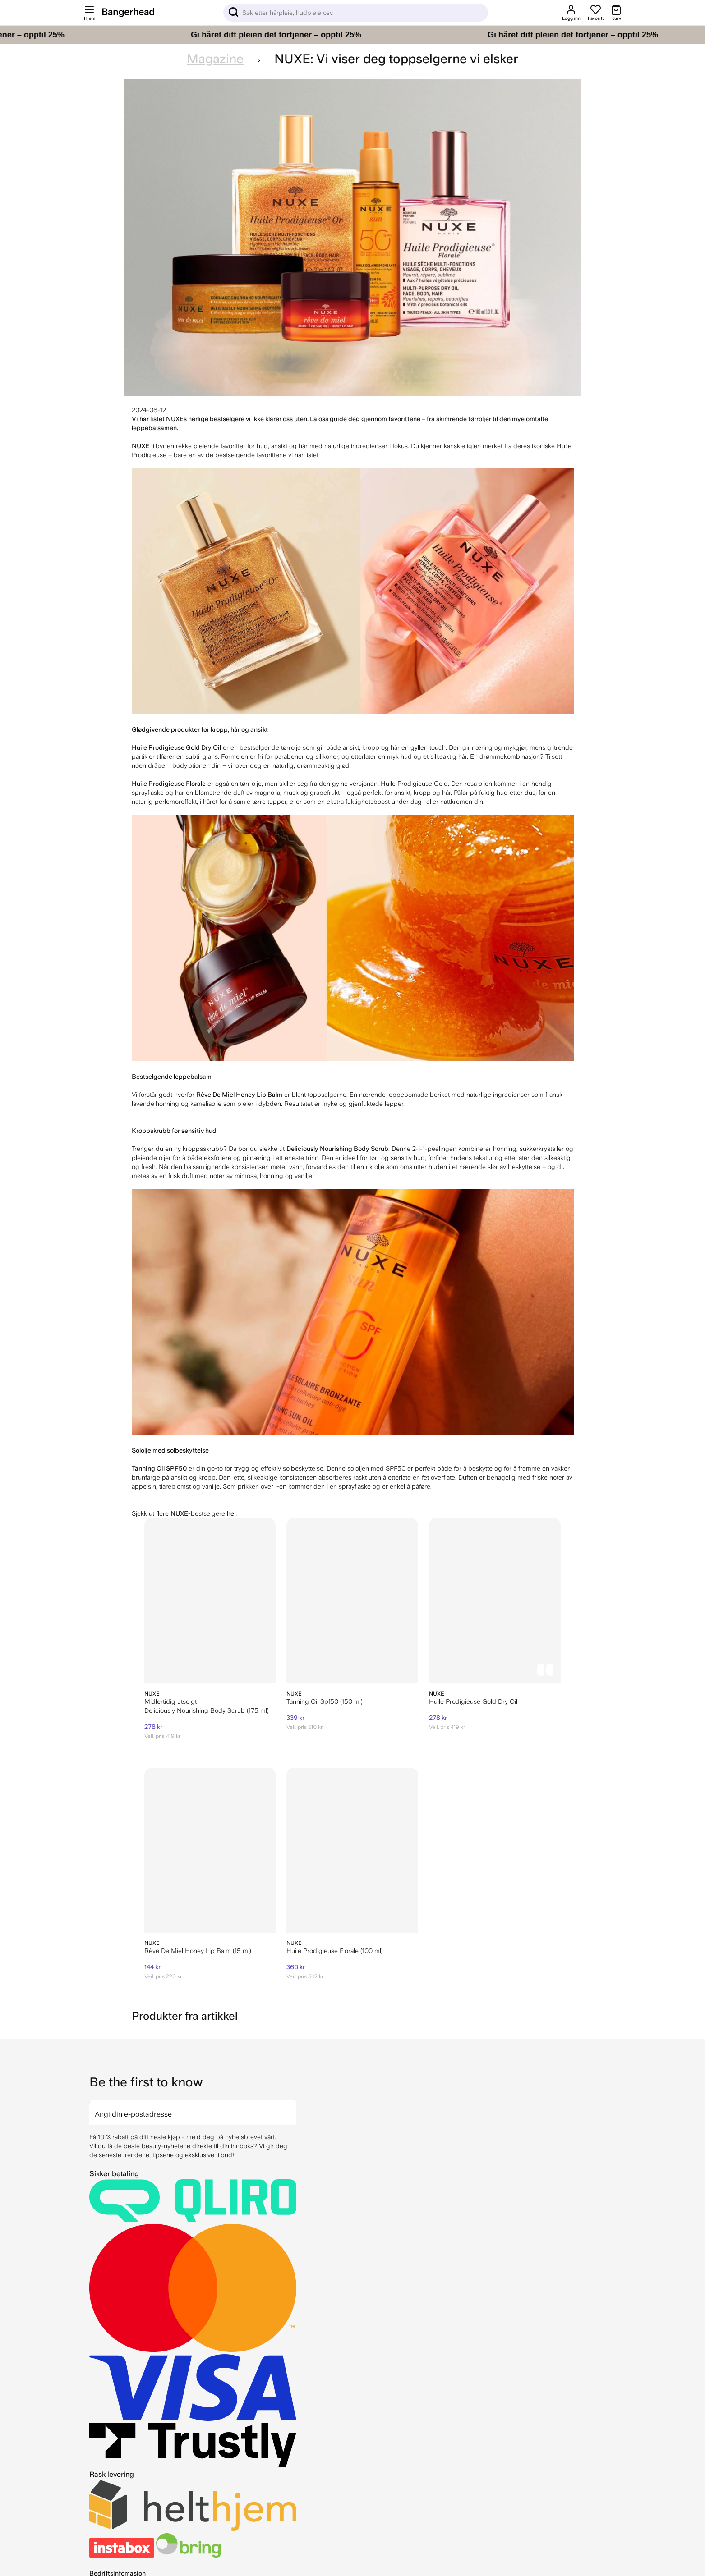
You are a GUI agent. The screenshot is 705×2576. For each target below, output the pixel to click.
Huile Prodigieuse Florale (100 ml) (334, 1950)
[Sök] (355, 13)
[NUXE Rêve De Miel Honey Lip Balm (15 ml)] (210, 1850)
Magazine (215, 59)
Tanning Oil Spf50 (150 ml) (324, 1701)
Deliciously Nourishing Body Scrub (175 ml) (206, 1710)
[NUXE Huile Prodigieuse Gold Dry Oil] (495, 1600)
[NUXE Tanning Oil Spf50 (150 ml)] (352, 1600)
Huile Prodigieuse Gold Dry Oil (473, 1701)
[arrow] (292, 2107)
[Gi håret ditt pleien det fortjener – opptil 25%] (352, 35)
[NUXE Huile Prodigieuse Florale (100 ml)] (352, 1850)
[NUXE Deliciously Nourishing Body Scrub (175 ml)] (210, 1600)
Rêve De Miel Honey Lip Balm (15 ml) (197, 1950)
